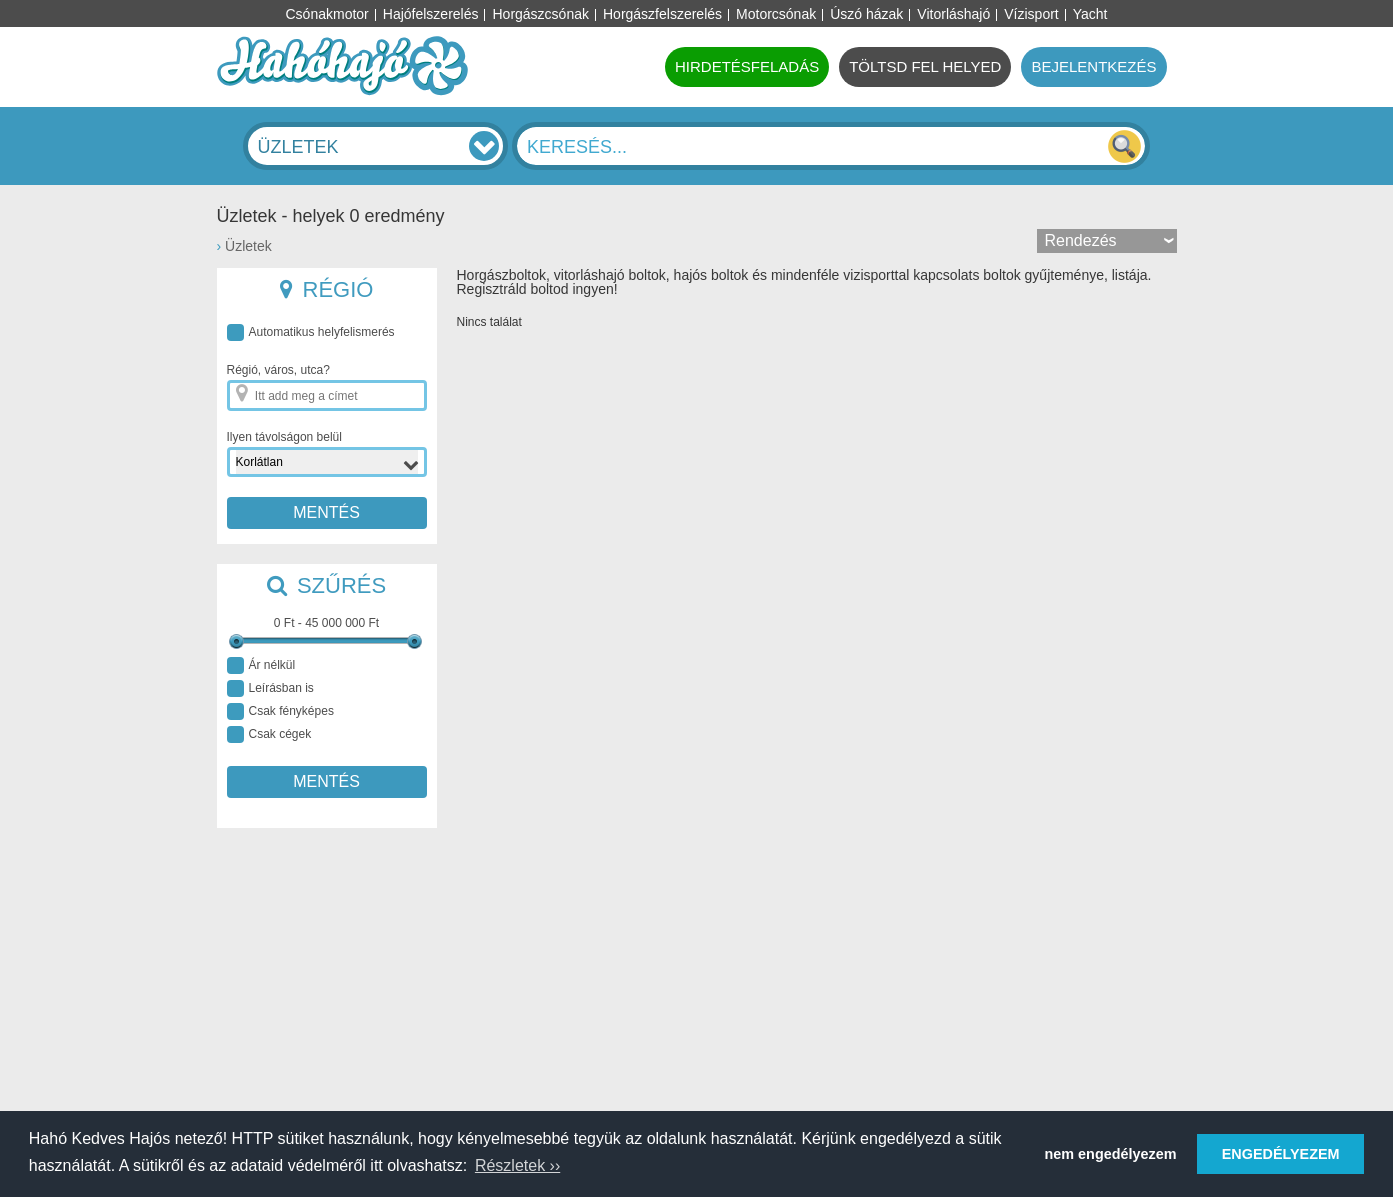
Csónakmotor (327, 14)
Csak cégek (269, 734)
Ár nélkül (261, 665)
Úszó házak (866, 14)
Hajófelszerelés (431, 14)
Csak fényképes (280, 711)
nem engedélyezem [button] (1111, 1154)
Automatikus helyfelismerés (311, 332)
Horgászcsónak (540, 14)
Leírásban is (270, 688)
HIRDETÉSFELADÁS (747, 66)
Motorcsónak (776, 14)
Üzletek (248, 246)
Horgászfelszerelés (662, 14)
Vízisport (1031, 14)
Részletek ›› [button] (517, 1165)
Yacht (1090, 14)
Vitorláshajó (953, 14)
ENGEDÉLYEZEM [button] (1281, 1154)
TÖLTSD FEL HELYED (925, 66)
